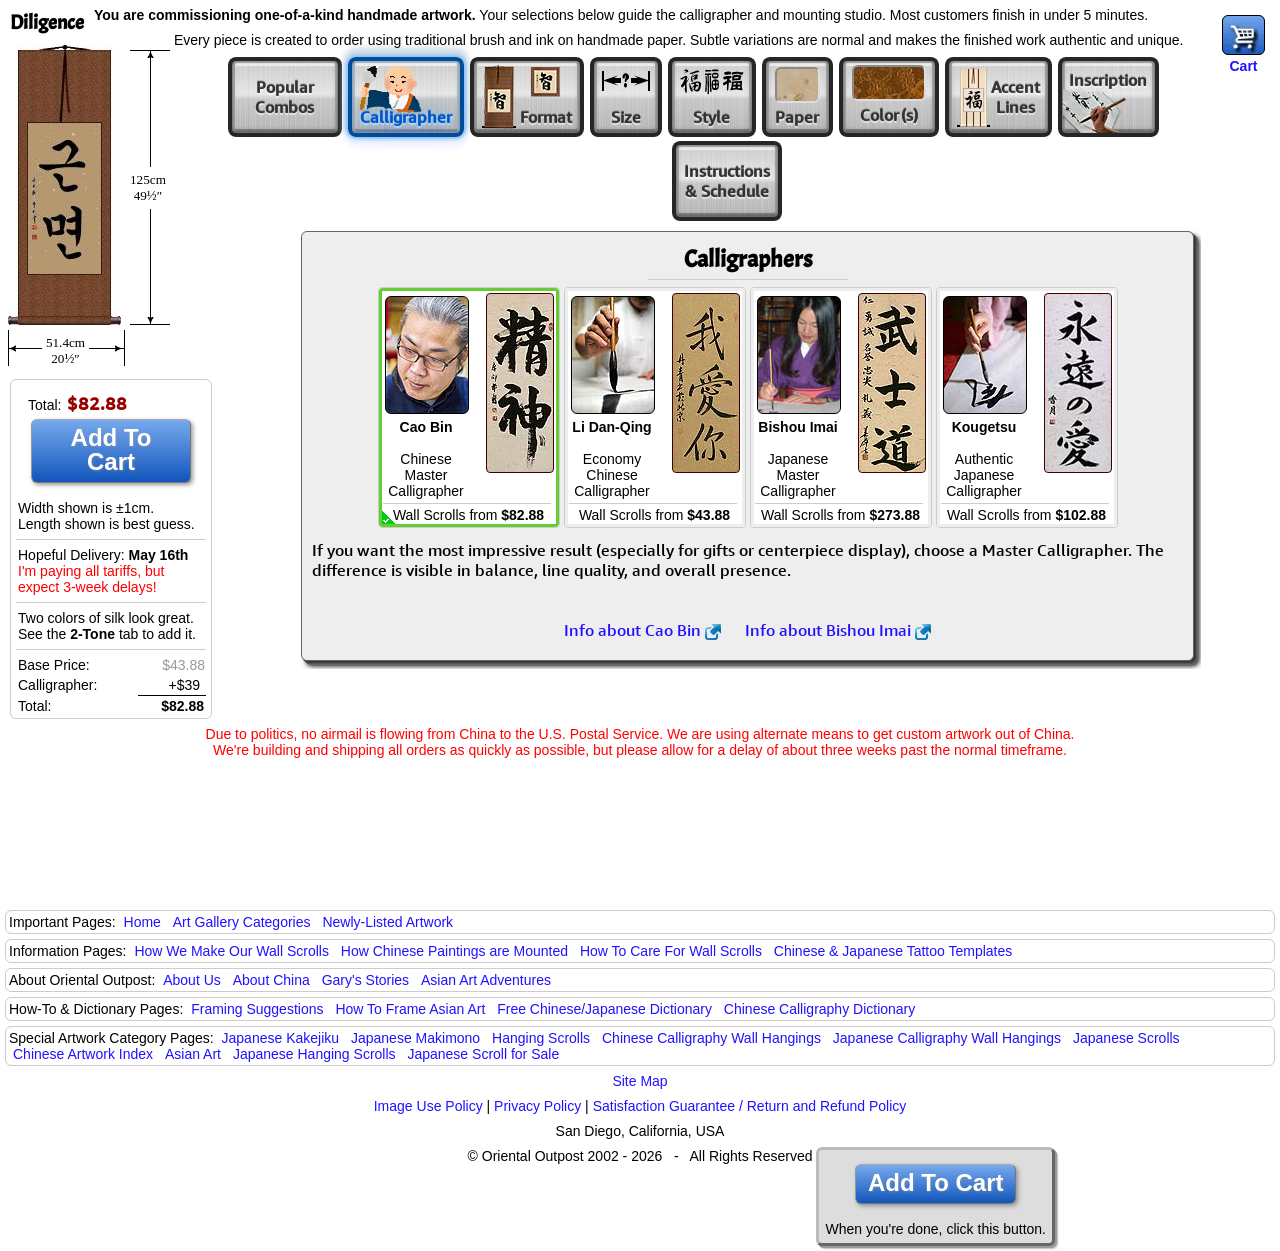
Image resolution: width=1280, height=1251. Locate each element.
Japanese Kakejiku (281, 1038)
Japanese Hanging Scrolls (314, 1054)
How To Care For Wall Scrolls (671, 951)
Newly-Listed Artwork (387, 922)
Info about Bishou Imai (838, 630)
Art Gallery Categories (242, 922)
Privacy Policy (537, 1106)
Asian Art (193, 1054)
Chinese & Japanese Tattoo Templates (893, 951)
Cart (1243, 66)
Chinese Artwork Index (83, 1054)
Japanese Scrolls (1126, 1038)
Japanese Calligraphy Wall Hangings (947, 1038)
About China (271, 980)
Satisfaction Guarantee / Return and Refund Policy (750, 1106)
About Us (192, 980)
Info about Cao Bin (642, 630)
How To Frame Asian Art (410, 1009)
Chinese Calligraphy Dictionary (819, 1009)
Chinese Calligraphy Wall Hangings (711, 1038)
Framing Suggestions (257, 1009)
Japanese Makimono (415, 1038)
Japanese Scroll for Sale (483, 1054)
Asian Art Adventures (486, 980)
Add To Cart (111, 449)
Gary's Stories (365, 980)
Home (142, 922)
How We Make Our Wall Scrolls (231, 951)
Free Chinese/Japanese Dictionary (604, 1009)
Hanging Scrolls (541, 1038)
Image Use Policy (428, 1106)
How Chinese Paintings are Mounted (454, 951)
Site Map (639, 1081)
